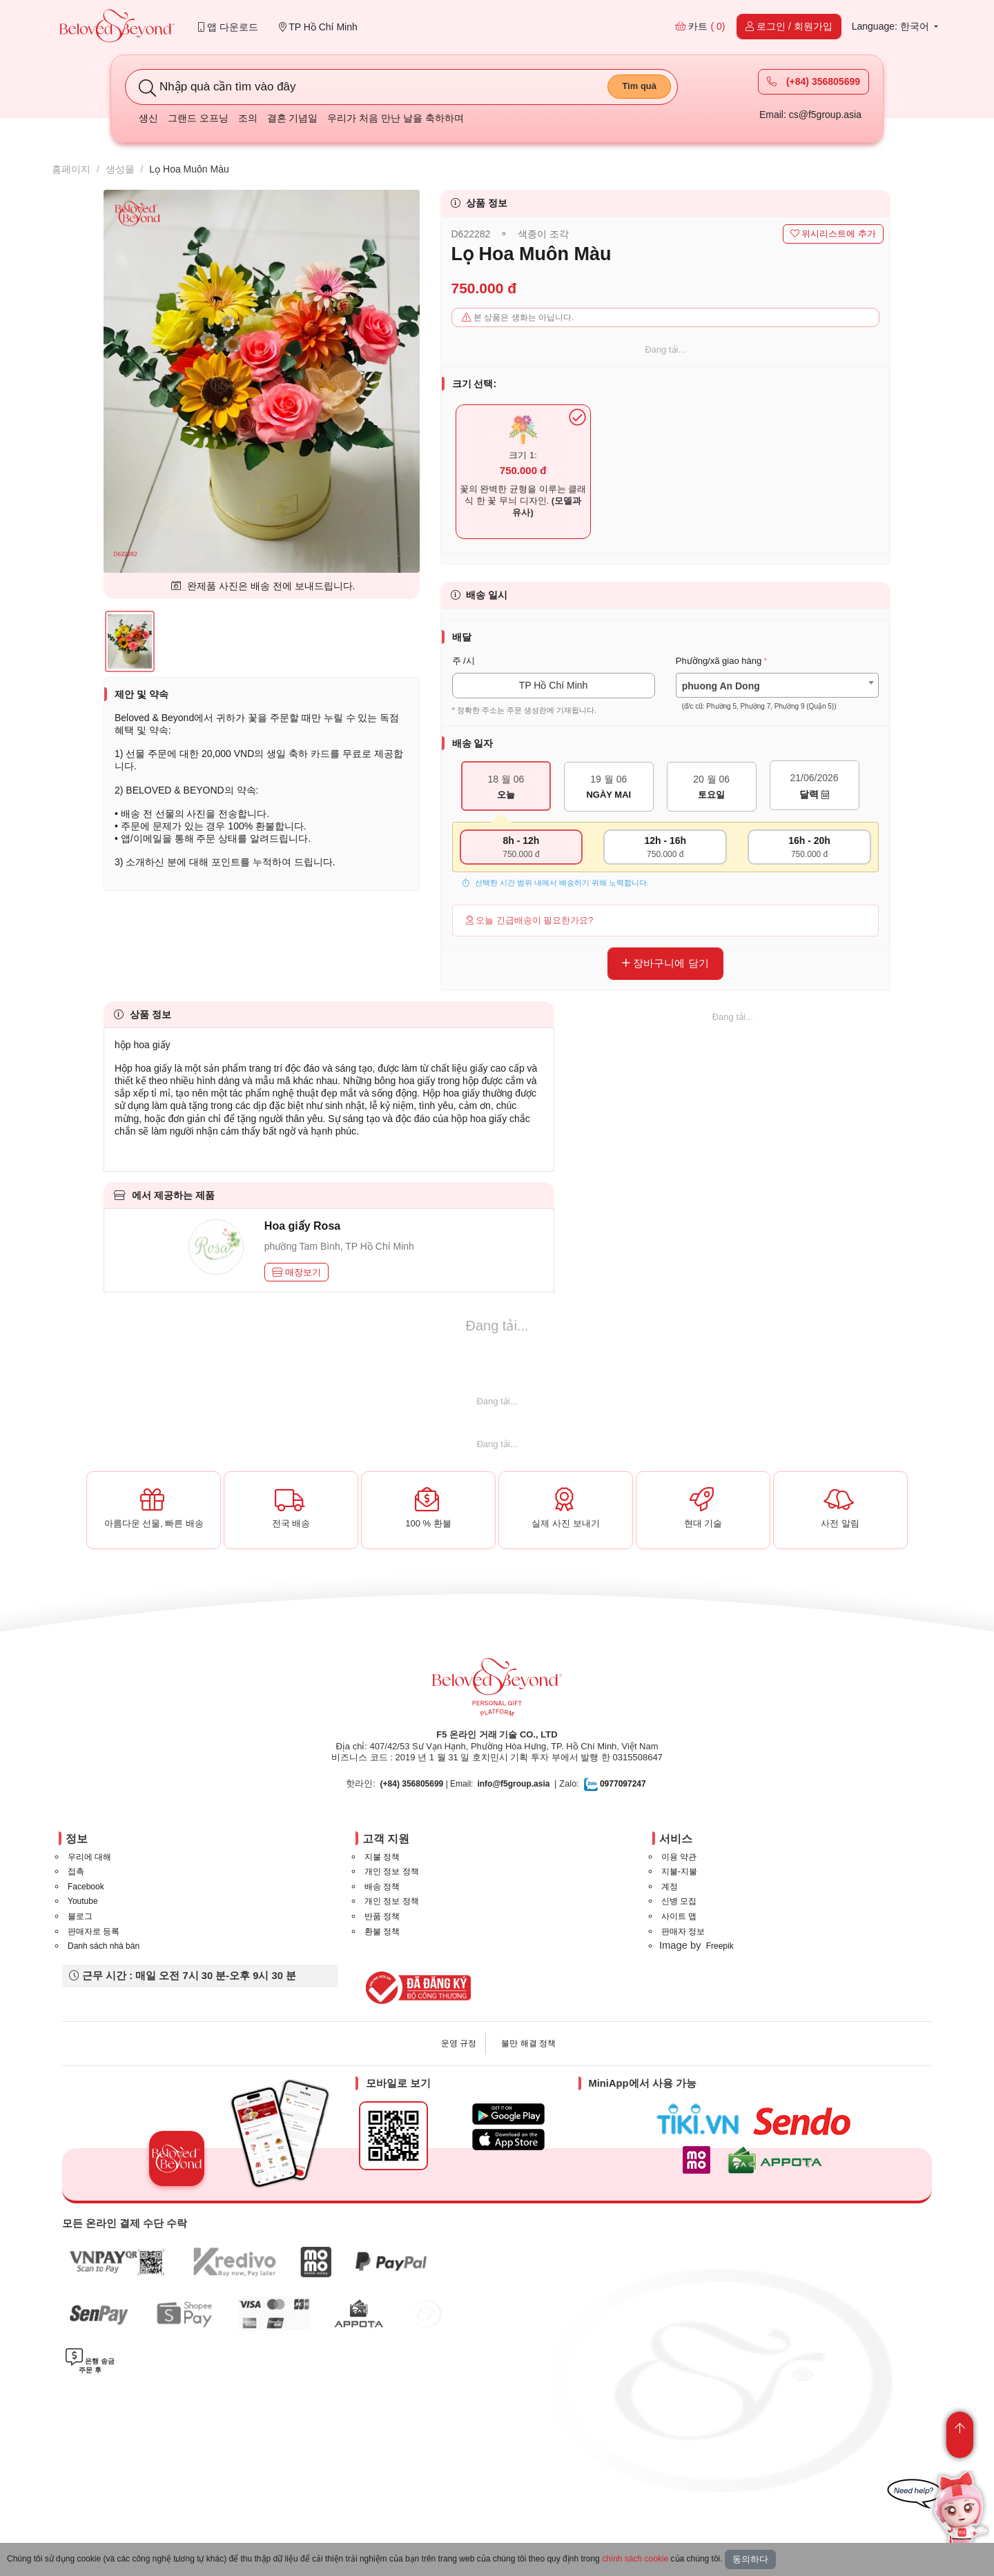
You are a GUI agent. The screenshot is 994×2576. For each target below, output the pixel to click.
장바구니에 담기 (665, 963)
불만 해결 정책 (528, 2043)
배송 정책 (382, 1886)
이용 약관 (678, 1857)
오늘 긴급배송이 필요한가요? (530, 920)
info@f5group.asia (513, 1784)
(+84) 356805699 (813, 81)
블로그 (80, 1916)
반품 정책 (382, 1916)
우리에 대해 (89, 1857)
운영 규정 (458, 2043)
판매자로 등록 (93, 1931)
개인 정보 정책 (391, 1871)
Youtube (83, 1901)
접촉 (76, 1871)
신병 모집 (678, 1901)
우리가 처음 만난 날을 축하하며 (395, 118)
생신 (148, 118)
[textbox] (777, 696)
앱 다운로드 (228, 26)
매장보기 (297, 1272)
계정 (669, 1886)
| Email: (427, 1784)
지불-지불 (679, 1871)
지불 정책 (382, 1857)
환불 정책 (382, 1931)
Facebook (86, 1886)
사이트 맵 (678, 1916)
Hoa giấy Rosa (302, 1226)
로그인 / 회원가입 (789, 26)
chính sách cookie (635, 2559)
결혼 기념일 (292, 118)
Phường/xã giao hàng (718, 661)
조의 (247, 118)
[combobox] (777, 685)
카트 (700, 26)
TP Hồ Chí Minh (318, 26)
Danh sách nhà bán (103, 1946)
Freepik (720, 1946)
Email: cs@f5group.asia (810, 114)
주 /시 (463, 661)
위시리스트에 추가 (833, 233)
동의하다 (750, 2559)
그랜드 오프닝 (198, 118)
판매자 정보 (683, 1931)
